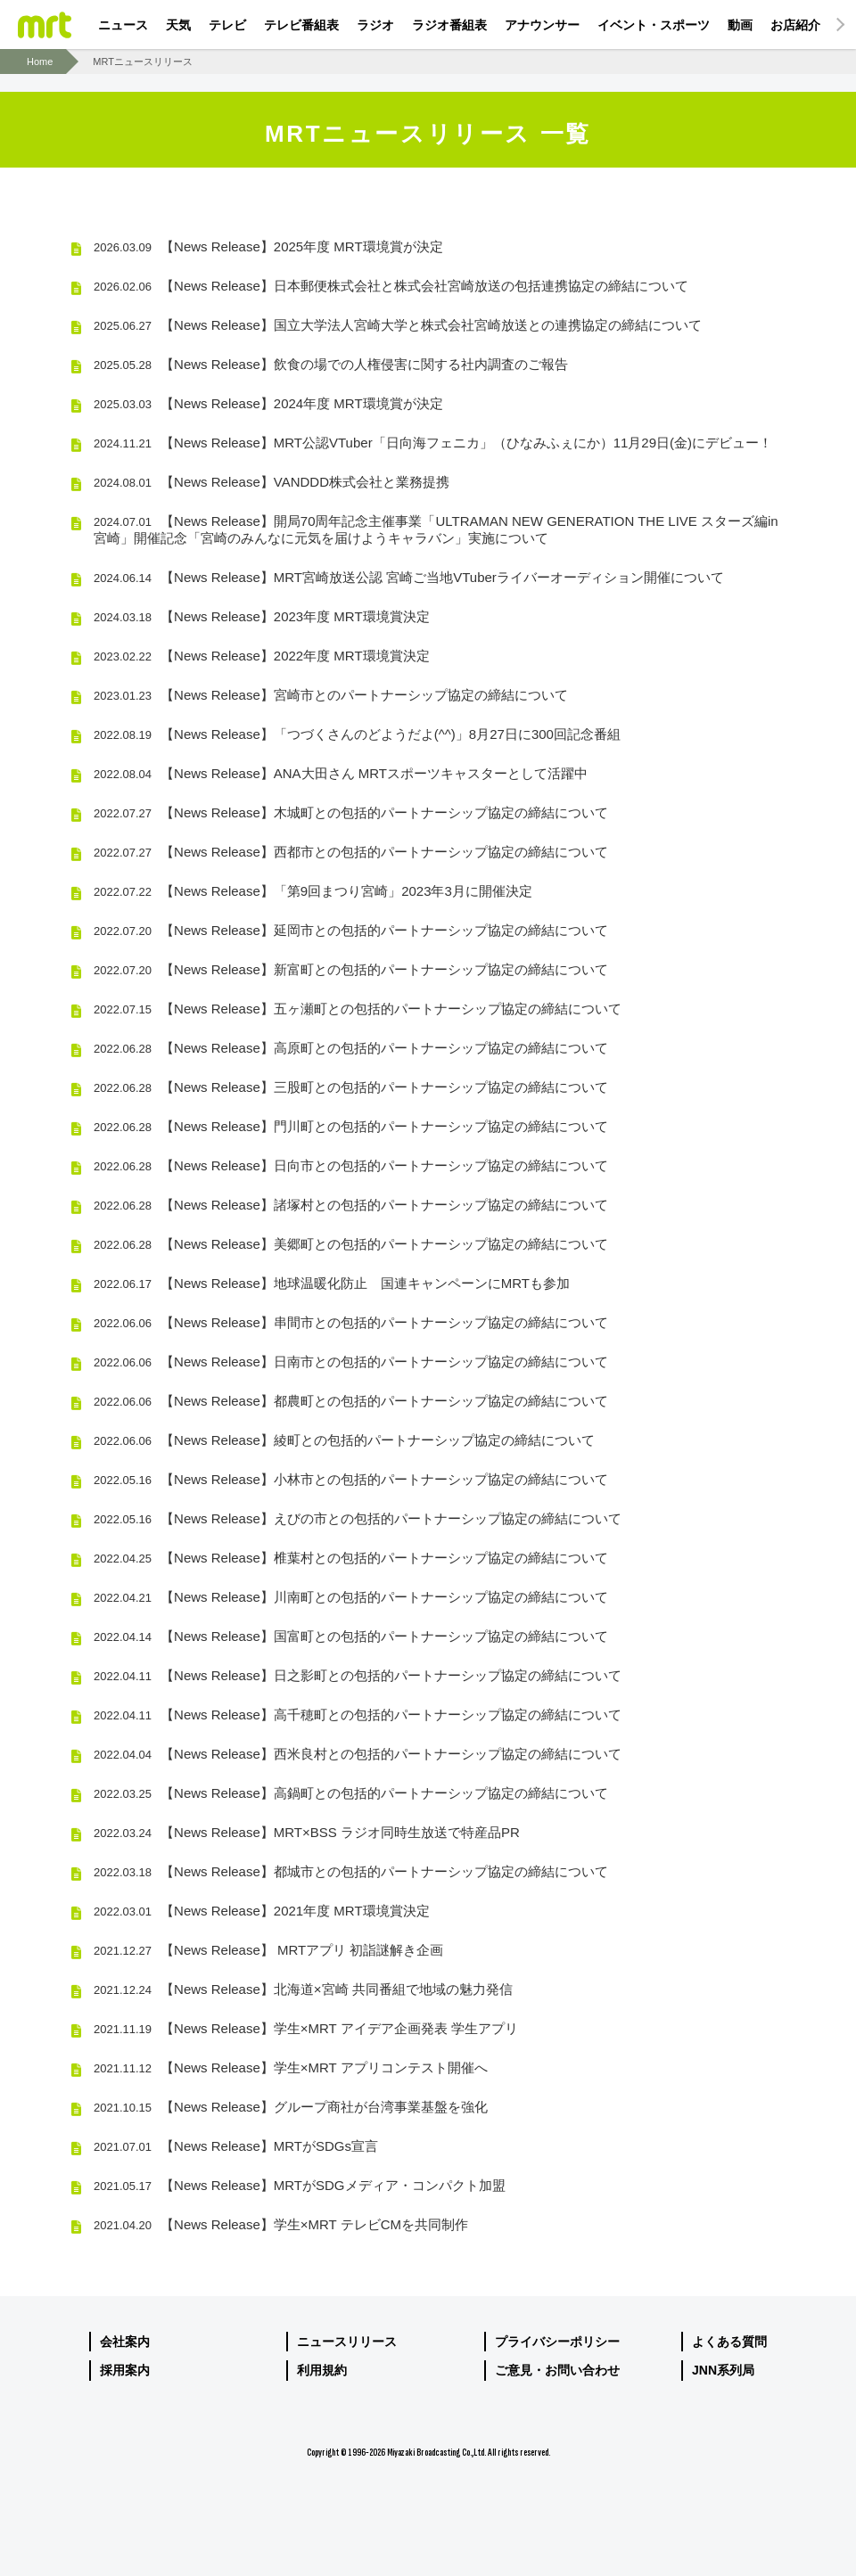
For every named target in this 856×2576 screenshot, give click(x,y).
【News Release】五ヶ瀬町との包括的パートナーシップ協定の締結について (357, 1008)
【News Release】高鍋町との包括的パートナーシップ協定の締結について (351, 1793)
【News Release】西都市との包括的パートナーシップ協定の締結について (351, 851)
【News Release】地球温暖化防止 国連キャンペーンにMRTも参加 (332, 1283)
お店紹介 (795, 25)
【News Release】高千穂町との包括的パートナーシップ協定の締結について (357, 1714)
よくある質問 (729, 2341)
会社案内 (125, 2341)
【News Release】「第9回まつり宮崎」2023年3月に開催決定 (313, 890)
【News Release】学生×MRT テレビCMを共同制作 (281, 2224)
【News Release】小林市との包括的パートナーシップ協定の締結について (351, 1479)
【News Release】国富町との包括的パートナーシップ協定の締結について (351, 1636)
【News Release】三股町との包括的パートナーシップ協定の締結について (351, 1087)
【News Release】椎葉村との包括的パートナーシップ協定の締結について (351, 1557)
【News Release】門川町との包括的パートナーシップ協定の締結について (351, 1126)
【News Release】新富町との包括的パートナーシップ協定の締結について (351, 969)
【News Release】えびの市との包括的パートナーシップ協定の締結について (357, 1518)
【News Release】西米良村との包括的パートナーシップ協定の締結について (357, 1753)
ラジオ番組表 (449, 25)
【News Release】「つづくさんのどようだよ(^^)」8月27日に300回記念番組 (357, 734)
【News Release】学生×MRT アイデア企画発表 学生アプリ (306, 2028)
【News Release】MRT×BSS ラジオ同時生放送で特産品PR (307, 1832)
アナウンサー (542, 25)
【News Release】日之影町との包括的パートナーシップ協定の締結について (357, 1675)
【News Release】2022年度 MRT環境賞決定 (262, 655)
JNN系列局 (723, 2370)
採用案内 (125, 2370)
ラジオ (375, 25)
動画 (740, 25)
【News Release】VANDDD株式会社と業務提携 (271, 481)
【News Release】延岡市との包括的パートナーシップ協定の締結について (351, 930)
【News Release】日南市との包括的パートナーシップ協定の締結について (351, 1361)
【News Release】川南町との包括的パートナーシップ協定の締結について (351, 1596)
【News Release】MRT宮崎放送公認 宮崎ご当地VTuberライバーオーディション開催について (409, 577)
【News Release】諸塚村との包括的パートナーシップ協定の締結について (351, 1204)
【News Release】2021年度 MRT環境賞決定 (262, 1910)
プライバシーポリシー (557, 2341)
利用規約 (322, 2370)
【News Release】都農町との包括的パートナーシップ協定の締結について (351, 1400)
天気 (178, 25)
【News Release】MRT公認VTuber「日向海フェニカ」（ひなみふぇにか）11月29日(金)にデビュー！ (433, 442)
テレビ (227, 25)
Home (40, 61)
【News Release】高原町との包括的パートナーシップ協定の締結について (351, 1047)
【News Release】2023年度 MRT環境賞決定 (262, 616)
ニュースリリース (347, 2341)
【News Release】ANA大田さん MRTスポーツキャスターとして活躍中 (341, 773)
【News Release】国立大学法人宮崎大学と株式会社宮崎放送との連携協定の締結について (398, 324)
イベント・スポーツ (653, 25)
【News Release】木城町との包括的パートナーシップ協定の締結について (351, 812)
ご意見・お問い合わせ (557, 2370)
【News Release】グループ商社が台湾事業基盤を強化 (291, 2106)
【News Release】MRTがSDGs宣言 (236, 2146)
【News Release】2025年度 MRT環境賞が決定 (268, 246)
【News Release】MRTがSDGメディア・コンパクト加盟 (300, 2185)
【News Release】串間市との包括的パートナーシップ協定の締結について (351, 1322)
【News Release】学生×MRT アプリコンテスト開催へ (291, 2067)
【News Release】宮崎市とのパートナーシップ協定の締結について (331, 694)
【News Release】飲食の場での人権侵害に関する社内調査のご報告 (331, 364)
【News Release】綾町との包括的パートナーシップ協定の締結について (344, 1440)
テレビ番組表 (301, 25)
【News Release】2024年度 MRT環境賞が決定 (268, 403)
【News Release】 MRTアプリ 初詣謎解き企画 (268, 1949)
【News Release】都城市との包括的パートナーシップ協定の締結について (351, 1871)
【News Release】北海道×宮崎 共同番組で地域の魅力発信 (303, 1989)
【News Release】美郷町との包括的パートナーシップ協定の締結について (351, 1243)
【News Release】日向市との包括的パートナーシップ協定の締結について (351, 1165)
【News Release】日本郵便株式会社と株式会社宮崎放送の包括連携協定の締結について (391, 285)
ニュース (123, 25)
